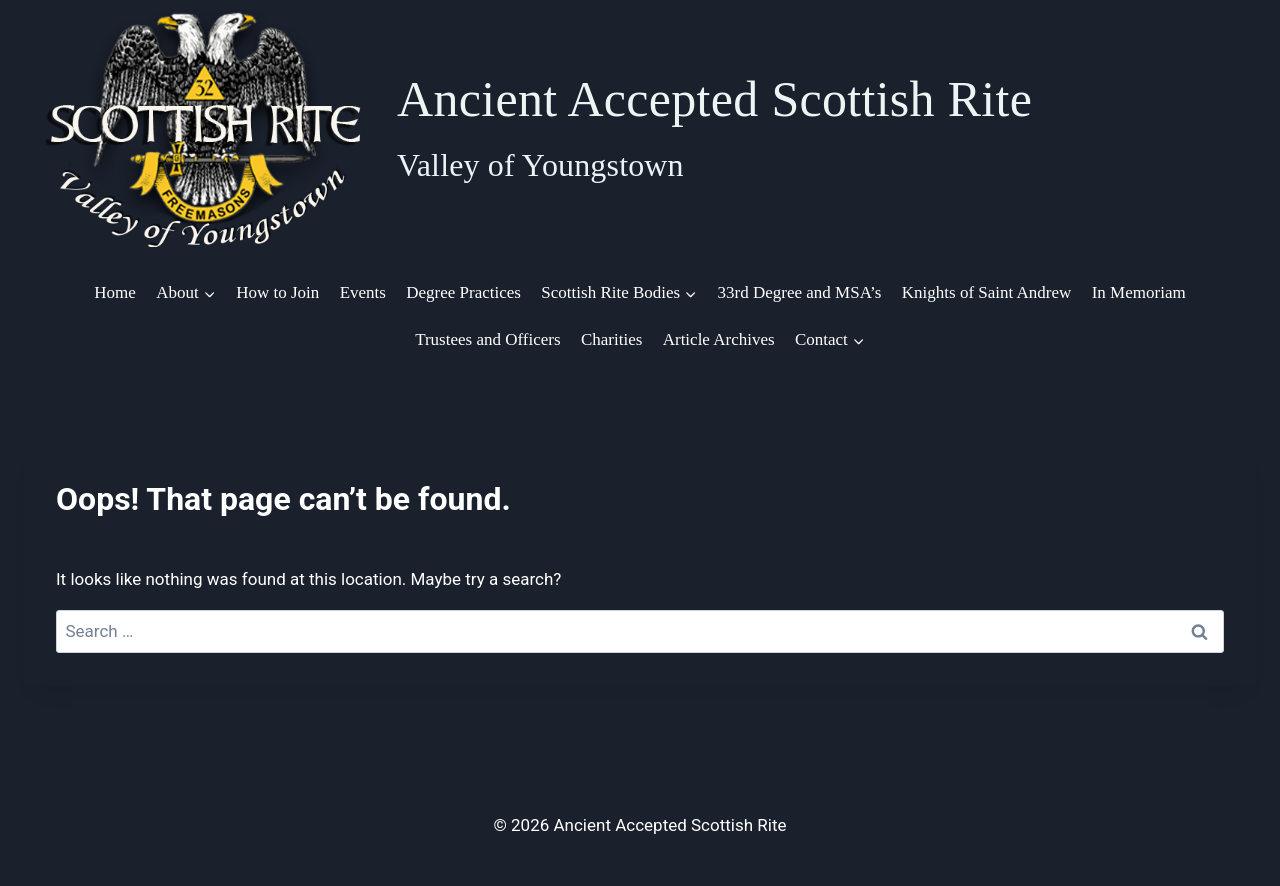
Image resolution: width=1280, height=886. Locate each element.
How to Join (277, 292)
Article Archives (719, 339)
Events (363, 292)
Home (115, 292)
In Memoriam (1139, 292)
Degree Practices (463, 292)
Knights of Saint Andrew (987, 292)
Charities (611, 339)
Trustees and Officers (487, 339)
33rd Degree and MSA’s (800, 292)
